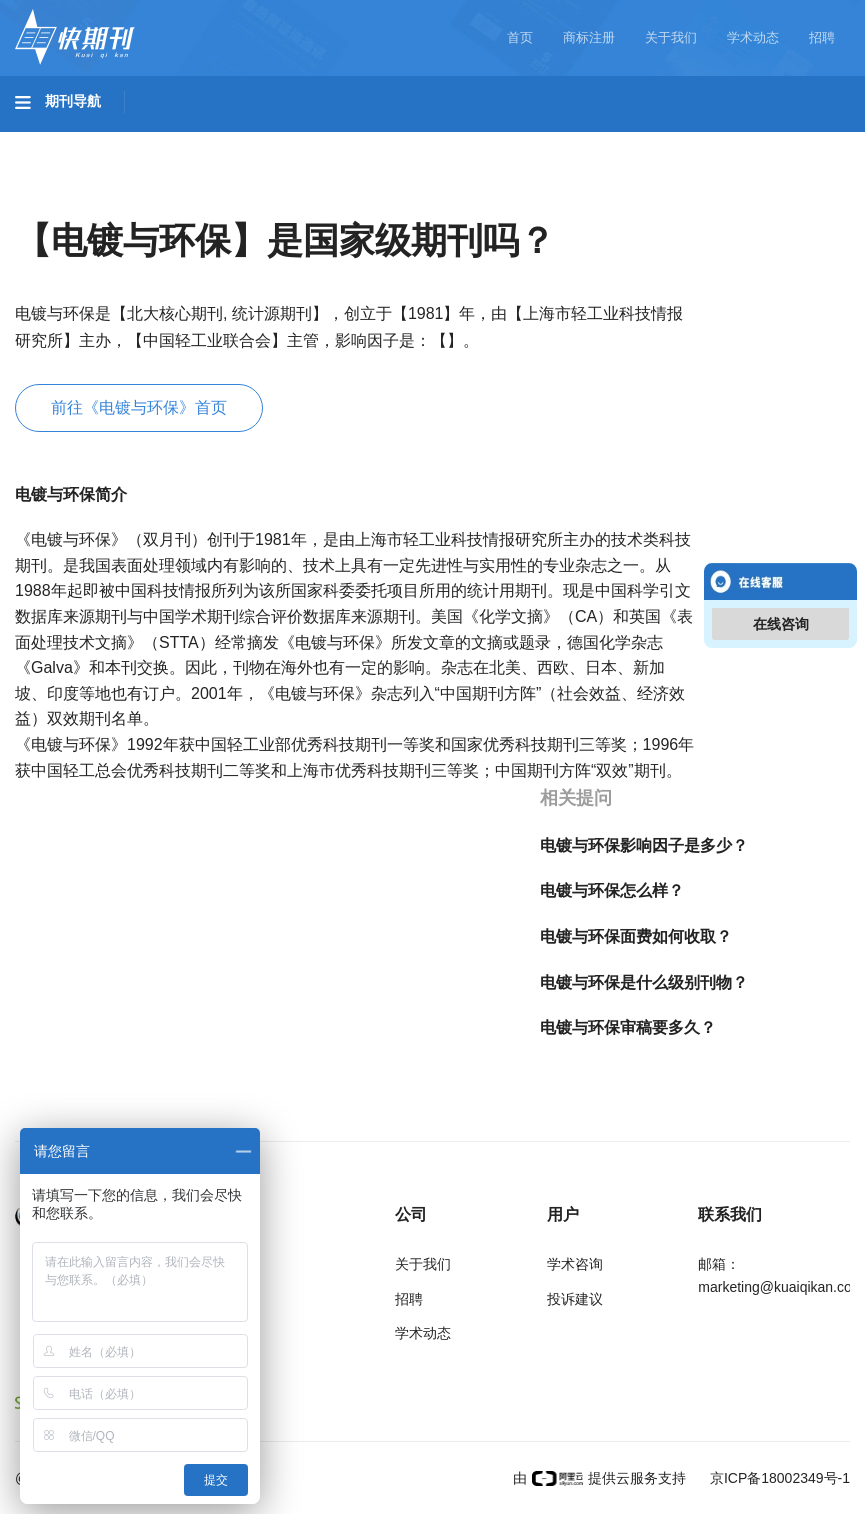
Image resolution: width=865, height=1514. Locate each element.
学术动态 (753, 37)
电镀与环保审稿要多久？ (628, 1027)
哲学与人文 (697, 141)
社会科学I (68, 197)
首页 (520, 37)
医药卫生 (486, 141)
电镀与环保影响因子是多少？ (644, 845)
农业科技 (384, 141)
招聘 (822, 37)
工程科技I (170, 141)
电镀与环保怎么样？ (612, 890)
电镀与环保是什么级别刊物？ (644, 982)
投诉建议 (575, 1299)
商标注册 (589, 37)
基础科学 (66, 141)
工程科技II (278, 141)
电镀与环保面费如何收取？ (636, 936)
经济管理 (282, 197)
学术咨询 (575, 1264)
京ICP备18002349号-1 (778, 1478)
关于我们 (671, 37)
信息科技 (588, 141)
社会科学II (176, 197)
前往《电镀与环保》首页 (139, 407)
